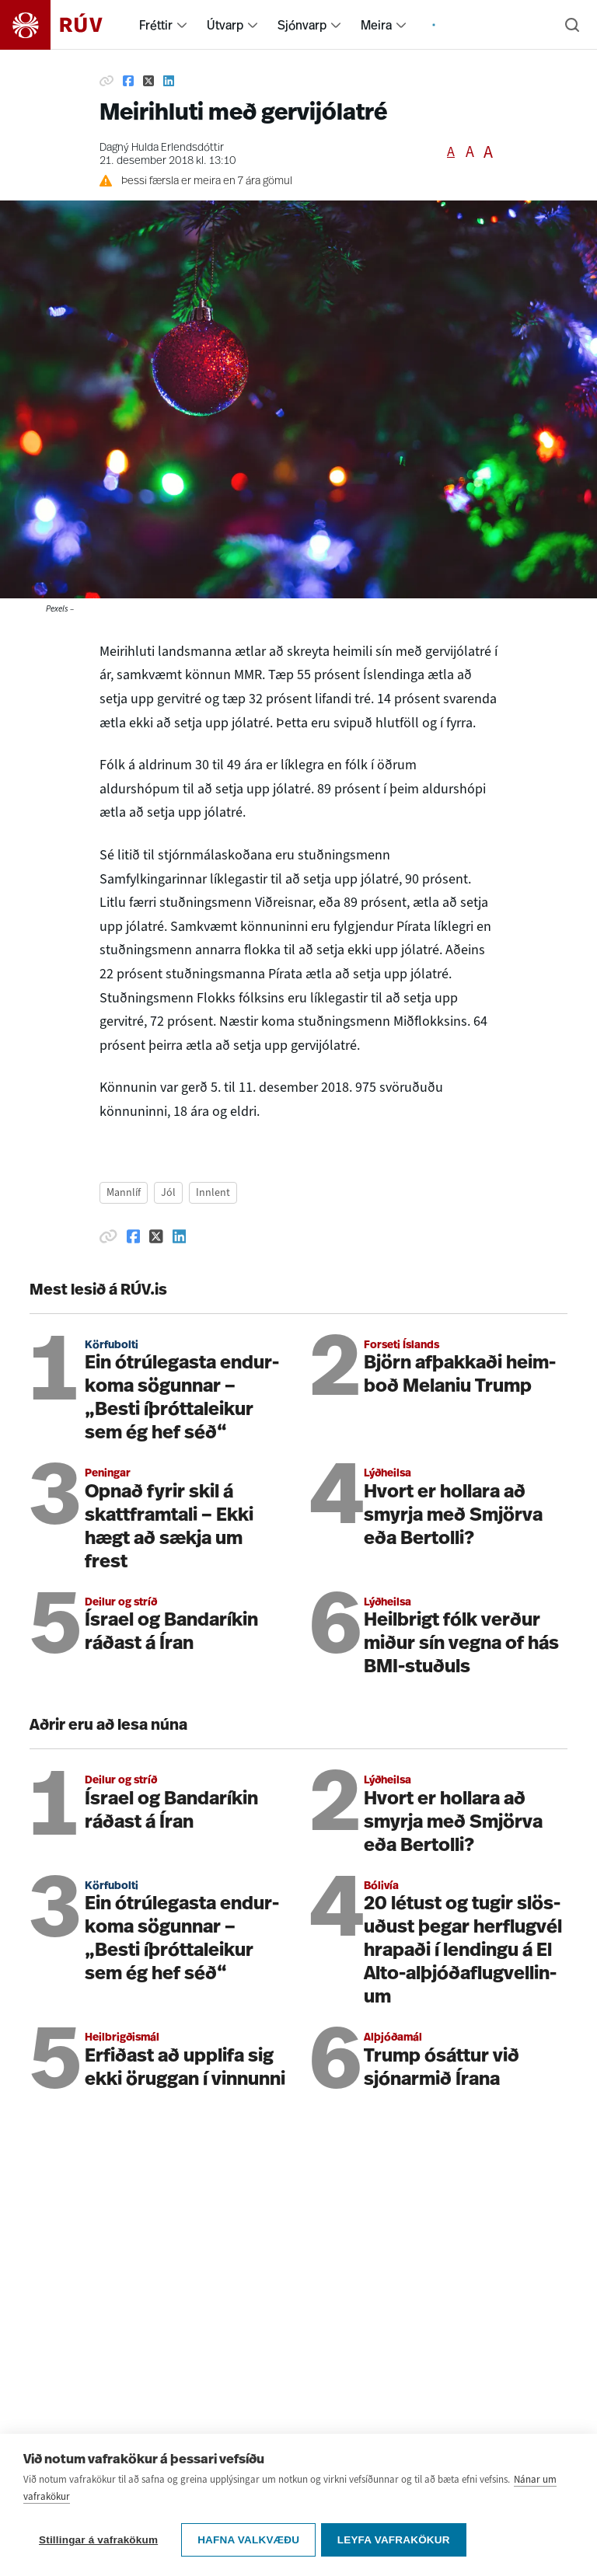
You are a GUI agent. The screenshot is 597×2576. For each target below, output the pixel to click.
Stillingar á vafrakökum (98, 2540)
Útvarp (225, 25)
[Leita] (572, 25)
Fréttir (156, 25)
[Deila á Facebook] (128, 81)
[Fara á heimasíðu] (65, 25)
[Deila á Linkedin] (168, 81)
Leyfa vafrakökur (396, 2540)
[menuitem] (182, 25)
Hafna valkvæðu (248, 2540)
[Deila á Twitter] (148, 81)
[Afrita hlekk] (106, 81)
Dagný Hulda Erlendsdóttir (162, 148)
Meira (376, 25)
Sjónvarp (302, 25)
